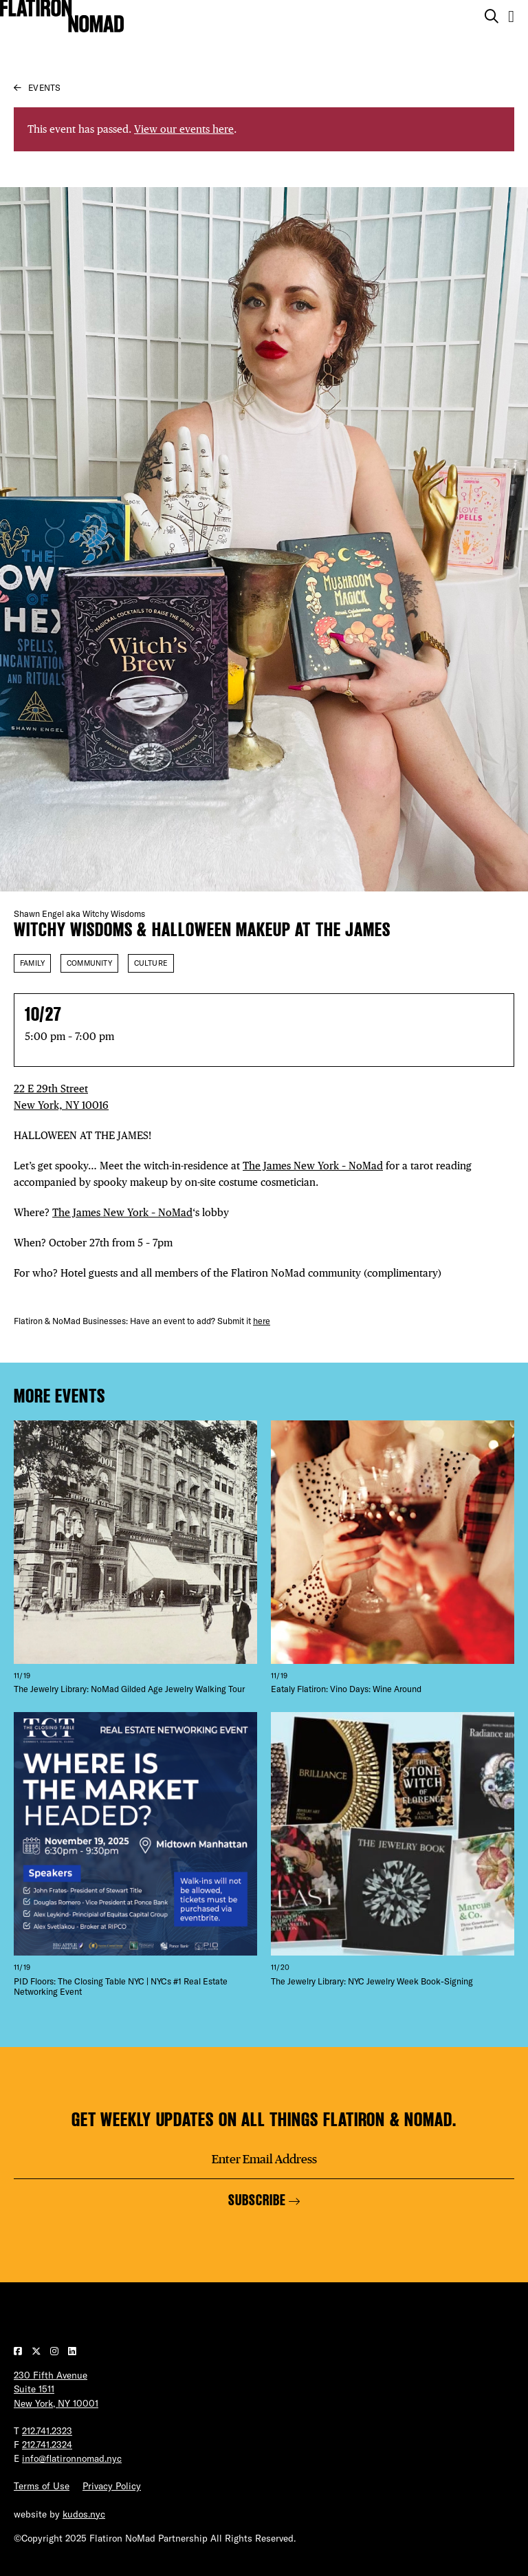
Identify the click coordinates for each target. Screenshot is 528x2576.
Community (89, 963)
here (261, 1321)
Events (44, 88)
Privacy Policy (111, 2485)
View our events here (184, 129)
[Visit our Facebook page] (19, 2351)
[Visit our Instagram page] (55, 2351)
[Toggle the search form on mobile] (491, 16)
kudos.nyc (84, 2514)
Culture (151, 963)
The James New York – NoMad (313, 1165)
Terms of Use (41, 2485)
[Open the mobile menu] (511, 16)
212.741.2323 (47, 2430)
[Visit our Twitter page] (37, 2351)
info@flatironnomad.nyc (72, 2458)
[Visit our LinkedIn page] (72, 2351)
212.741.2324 (47, 2444)
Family (32, 963)
